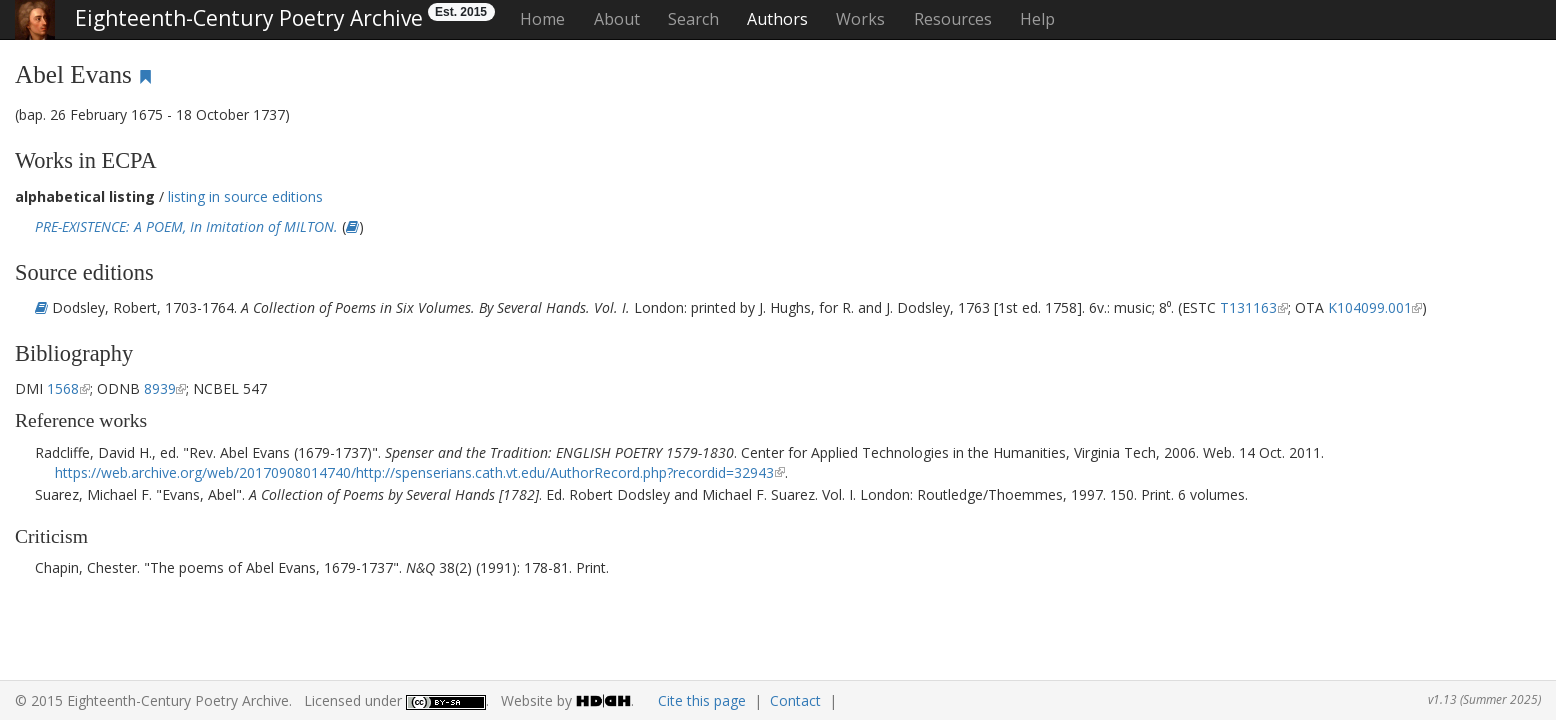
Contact (795, 700)
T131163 (1248, 307)
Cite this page (702, 700)
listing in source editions (245, 196)
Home (542, 19)
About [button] (617, 19)
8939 (160, 388)
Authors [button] (777, 19)
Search (693, 19)
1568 (63, 388)
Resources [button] (953, 19)
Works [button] (860, 19)
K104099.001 (1370, 307)
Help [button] (1037, 19)
